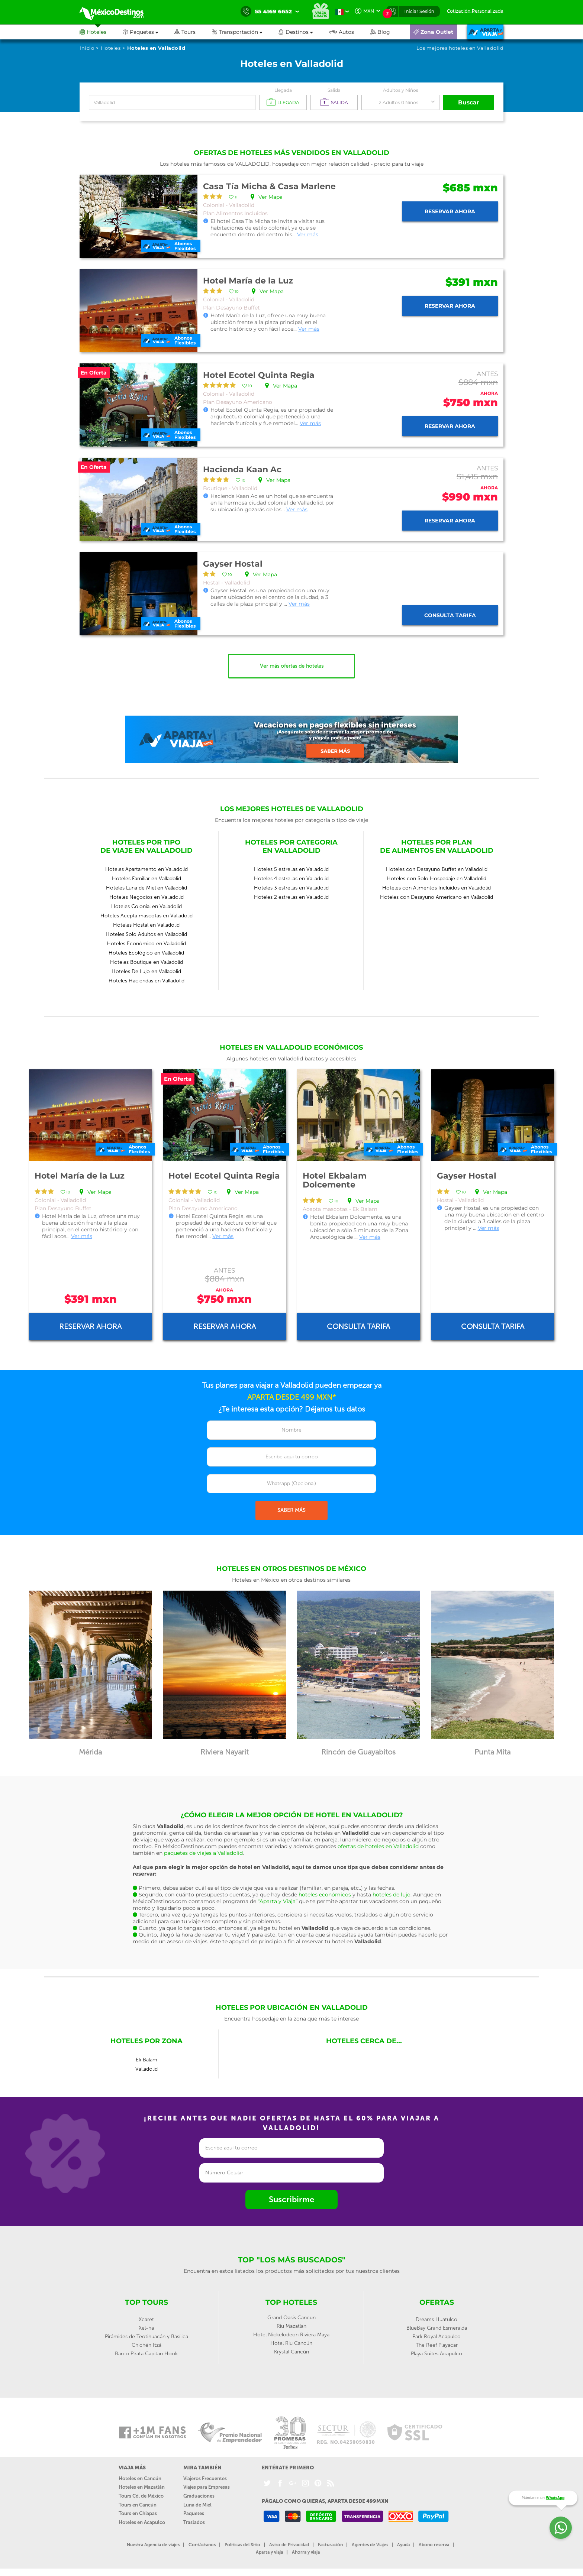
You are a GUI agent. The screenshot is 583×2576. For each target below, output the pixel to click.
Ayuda (403, 2545)
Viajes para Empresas (206, 2487)
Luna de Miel (197, 2505)
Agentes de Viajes (370, 2545)
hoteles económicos (325, 1894)
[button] (245, 32)
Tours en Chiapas (138, 2513)
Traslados (194, 2522)
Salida (334, 90)
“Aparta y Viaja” (277, 1901)
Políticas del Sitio (242, 2545)
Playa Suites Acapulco (436, 2353)
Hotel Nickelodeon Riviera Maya (291, 2335)
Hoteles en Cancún (140, 2478)
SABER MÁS (291, 1510)
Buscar (469, 102)
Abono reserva (434, 2545)
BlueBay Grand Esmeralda (436, 2328)
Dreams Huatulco (436, 2319)
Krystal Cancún (291, 2352)
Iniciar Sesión (419, 11)
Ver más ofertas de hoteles (291, 666)
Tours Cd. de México (141, 2496)
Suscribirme (291, 2199)
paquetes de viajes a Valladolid (203, 1853)
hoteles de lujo (391, 1894)
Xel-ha (146, 2328)
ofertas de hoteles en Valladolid (378, 1846)
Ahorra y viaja (306, 2552)
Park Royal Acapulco (436, 2336)
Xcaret (146, 2319)
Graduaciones (199, 2496)
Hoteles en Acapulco (142, 2522)
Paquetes (193, 2513)
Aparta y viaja (269, 2552)
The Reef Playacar (437, 2345)
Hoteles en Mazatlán (142, 2487)
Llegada (283, 90)
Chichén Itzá (146, 2345)
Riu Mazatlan (291, 2326)
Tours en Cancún (138, 2505)
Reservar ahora (450, 211)
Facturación (330, 2545)
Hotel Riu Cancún (291, 2343)
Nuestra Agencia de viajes (153, 2545)
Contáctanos (202, 2545)
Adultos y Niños (400, 90)
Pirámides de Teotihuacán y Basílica (146, 2336)
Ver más (307, 234)
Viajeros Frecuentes (205, 2478)
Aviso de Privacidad (289, 2545)
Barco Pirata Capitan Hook (146, 2353)
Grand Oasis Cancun (291, 2317)
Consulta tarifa (450, 615)
